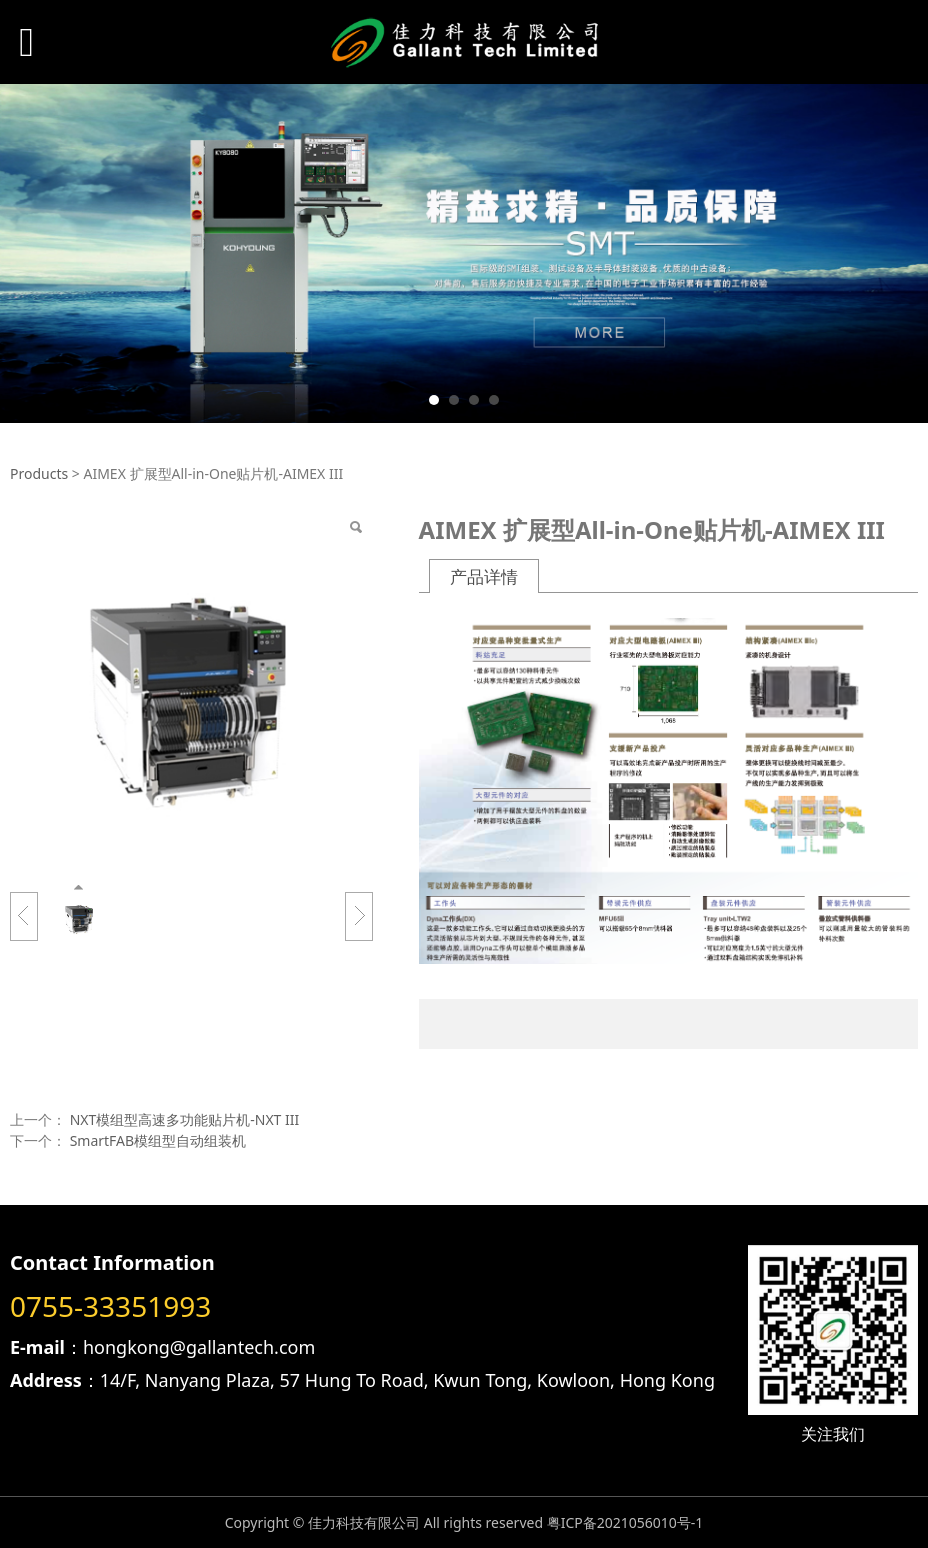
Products (39, 473)
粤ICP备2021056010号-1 (625, 1522)
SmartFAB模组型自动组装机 (158, 1140)
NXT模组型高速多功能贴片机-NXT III (185, 1119)
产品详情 (484, 576)
